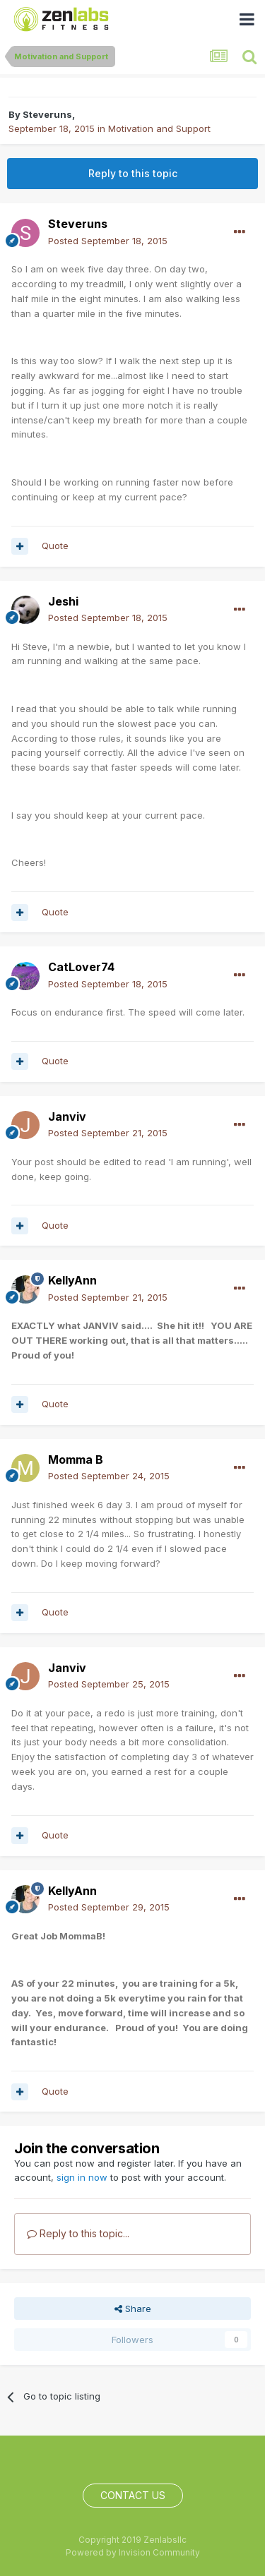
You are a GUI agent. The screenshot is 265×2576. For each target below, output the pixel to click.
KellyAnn (72, 1280)
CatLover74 (81, 967)
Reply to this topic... (78, 2233)
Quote (55, 545)
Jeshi (63, 601)
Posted (107, 240)
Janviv (67, 1116)
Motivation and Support (159, 128)
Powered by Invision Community (133, 2552)
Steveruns (47, 114)
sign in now (82, 2177)
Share (132, 2308)
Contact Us (132, 2495)
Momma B (75, 1459)
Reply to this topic (132, 173)
